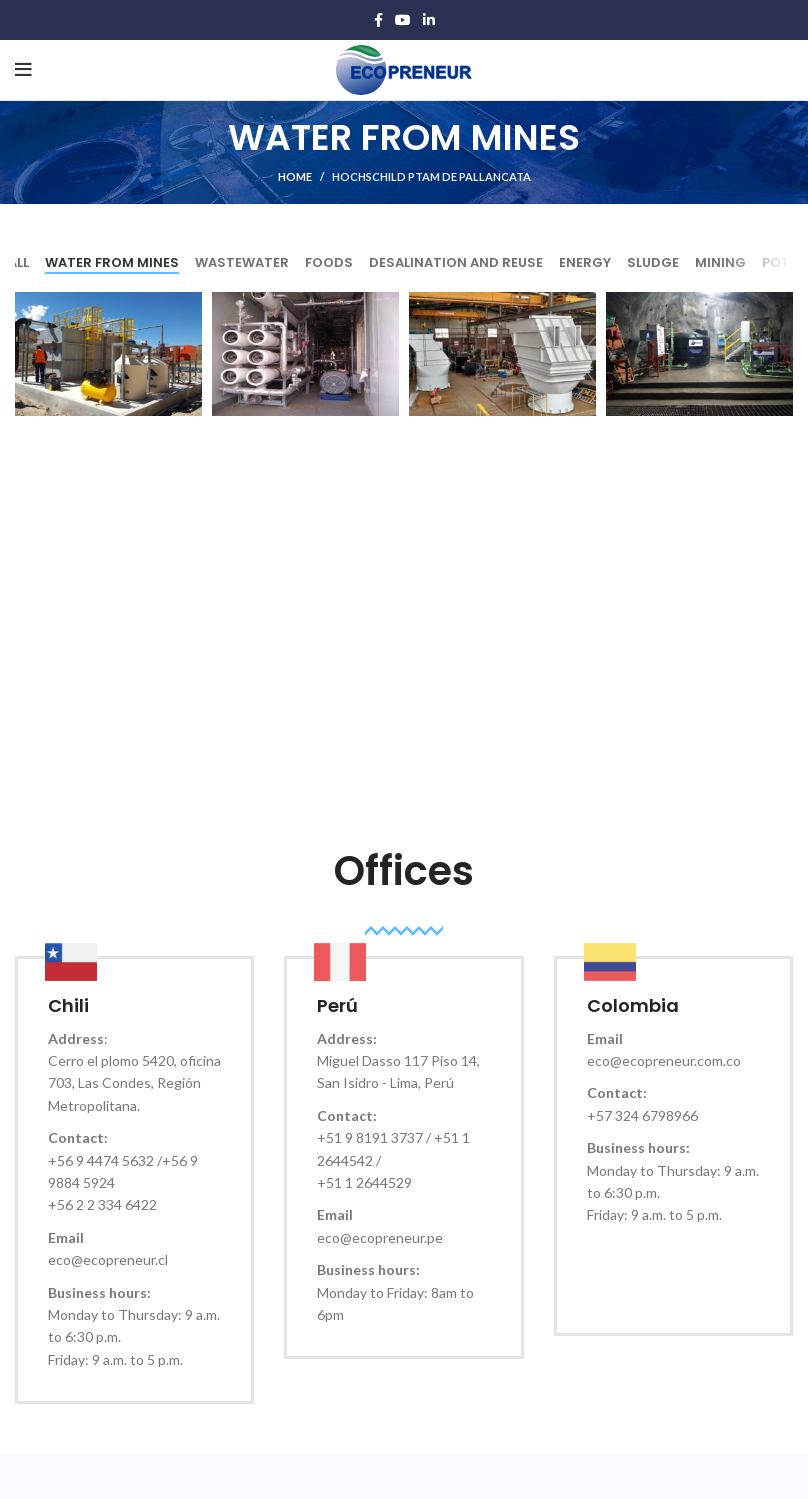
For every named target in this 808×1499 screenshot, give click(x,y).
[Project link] (108, 354)
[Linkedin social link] (429, 20)
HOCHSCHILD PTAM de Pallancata (431, 176)
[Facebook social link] (378, 20)
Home (295, 176)
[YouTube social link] (403, 20)
